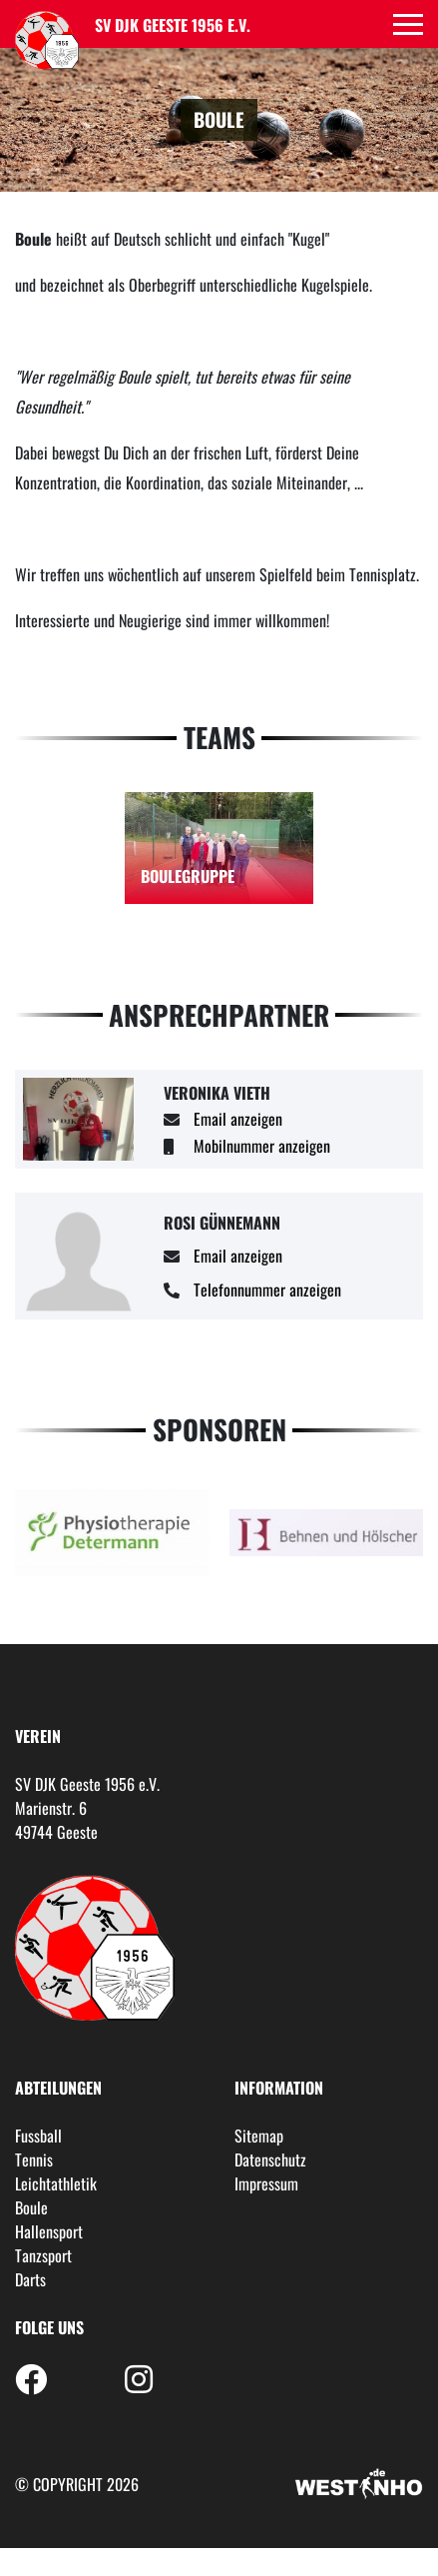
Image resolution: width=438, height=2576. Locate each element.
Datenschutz (270, 2159)
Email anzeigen (238, 1119)
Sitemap (258, 2135)
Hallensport (49, 2231)
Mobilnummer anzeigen (262, 1146)
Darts (30, 2279)
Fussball (38, 2135)
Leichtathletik (56, 2183)
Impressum (266, 2183)
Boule (31, 2207)
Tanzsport (43, 2255)
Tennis (34, 2159)
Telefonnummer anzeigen (267, 1289)
